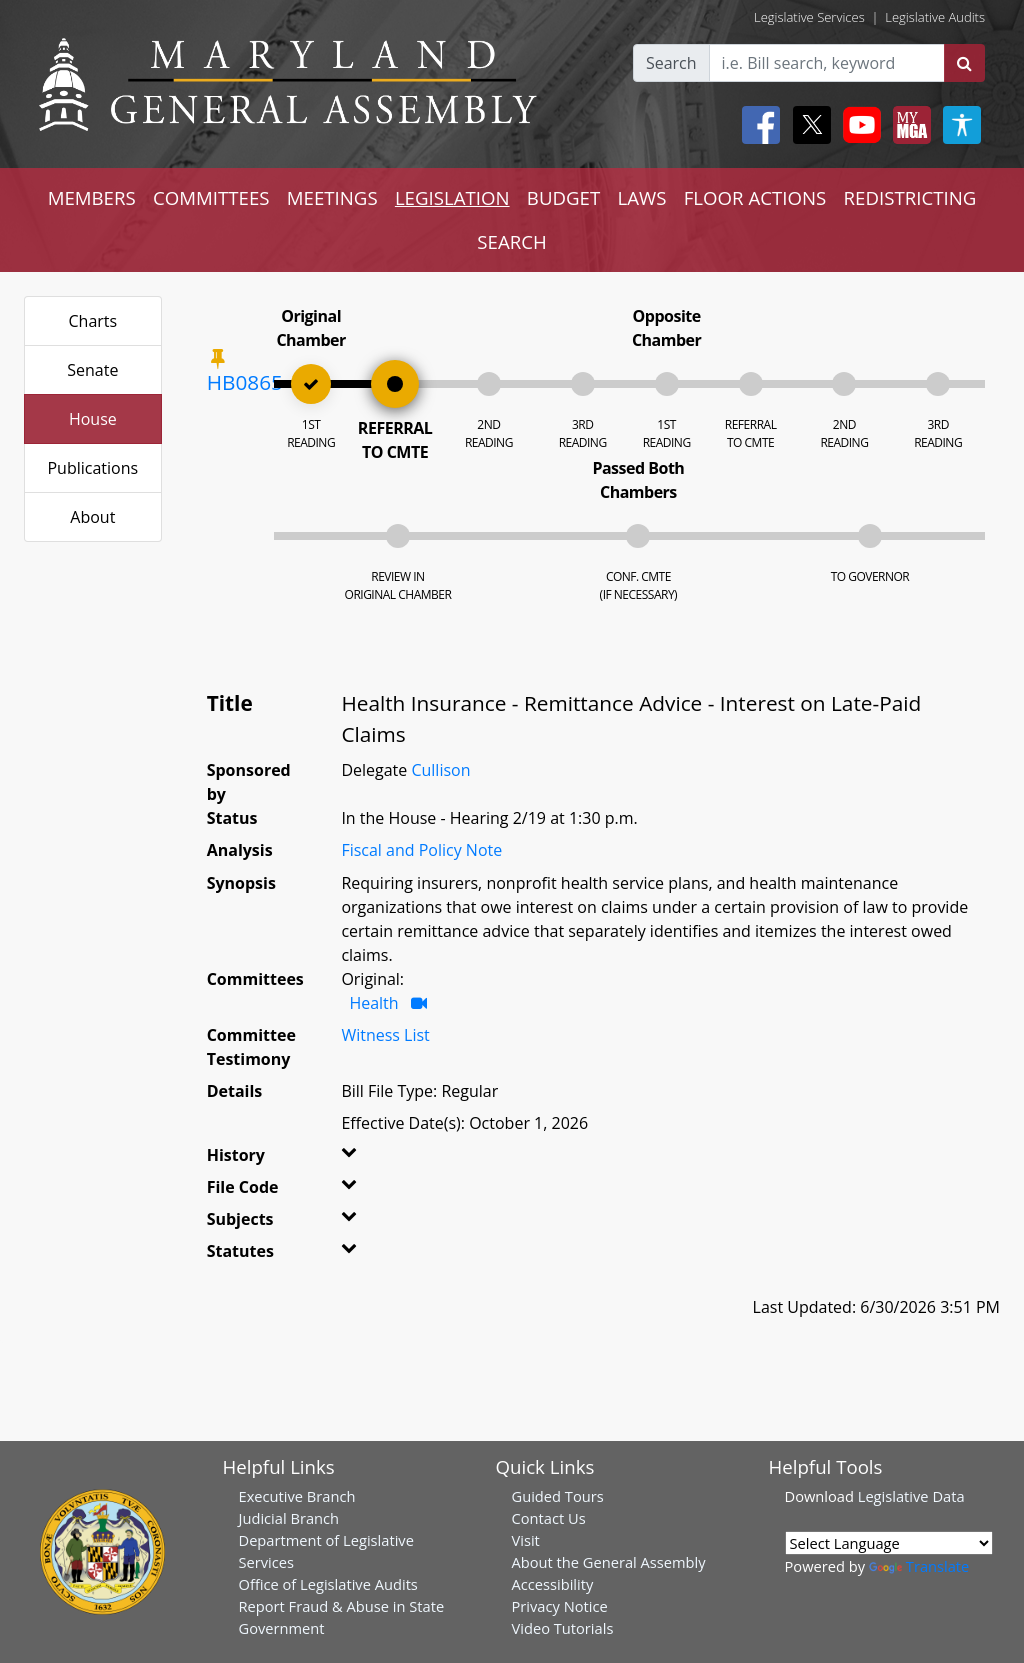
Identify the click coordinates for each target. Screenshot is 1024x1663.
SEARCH (511, 241)
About (92, 517)
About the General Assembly (609, 1562)
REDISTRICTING (910, 197)
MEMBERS (92, 197)
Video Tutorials (563, 1628)
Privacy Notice (560, 1606)
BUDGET (563, 197)
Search (671, 63)
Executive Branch (297, 1496)
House (93, 419)
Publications (92, 468)
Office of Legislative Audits (328, 1584)
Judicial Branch (289, 1518)
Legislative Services (809, 17)
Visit (526, 1540)
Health (373, 1003)
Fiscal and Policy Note (421, 850)
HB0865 (245, 382)
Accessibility (553, 1584)
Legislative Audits (935, 17)
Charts (93, 321)
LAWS (641, 197)
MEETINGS (332, 197)
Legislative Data (911, 1496)
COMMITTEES (211, 197)
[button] (359, 1159)
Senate (92, 370)
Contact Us (549, 1518)
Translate (919, 1566)
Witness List (385, 1035)
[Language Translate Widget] (889, 1543)
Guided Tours (558, 1496)
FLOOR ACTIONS (755, 197)
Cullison (440, 770)
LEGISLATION (452, 197)
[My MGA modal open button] (908, 125)
